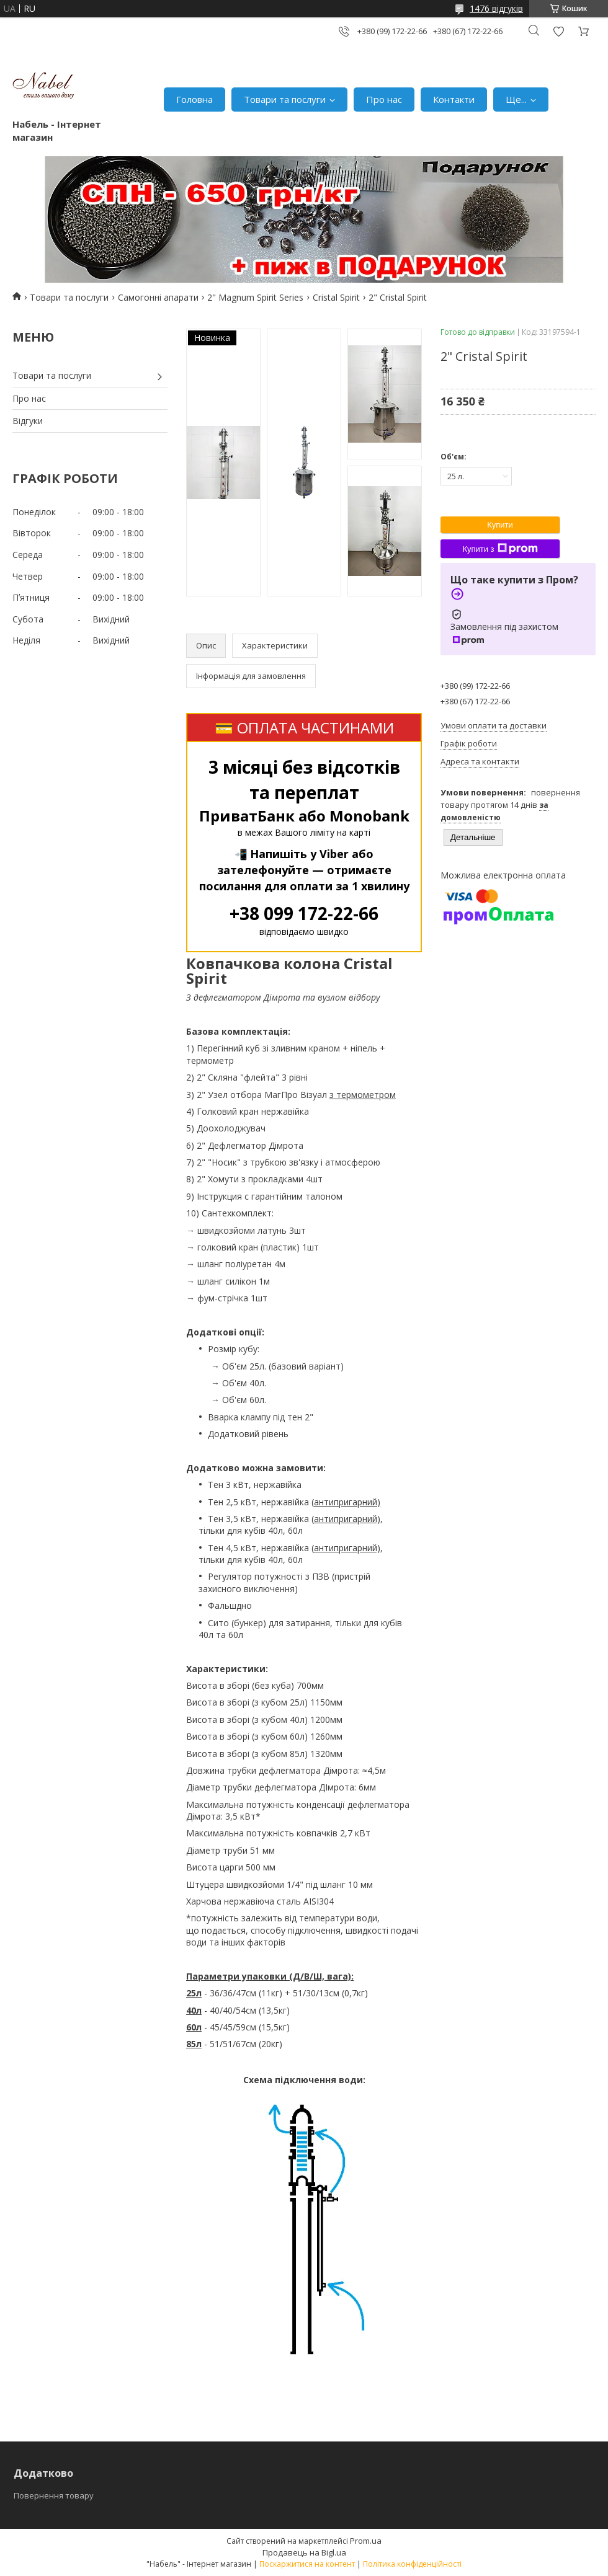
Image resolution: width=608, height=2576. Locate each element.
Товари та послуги (285, 99)
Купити (500, 524)
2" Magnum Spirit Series (255, 297)
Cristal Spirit (336, 297)
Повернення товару (54, 2495)
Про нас (384, 99)
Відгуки (27, 421)
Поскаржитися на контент (307, 2564)
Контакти (454, 99)
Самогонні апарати (158, 297)
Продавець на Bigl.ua (304, 2552)
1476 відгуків (496, 8)
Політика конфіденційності (412, 2564)
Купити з (499, 548)
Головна (194, 99)
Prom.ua (366, 2540)
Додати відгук (558, 31)
